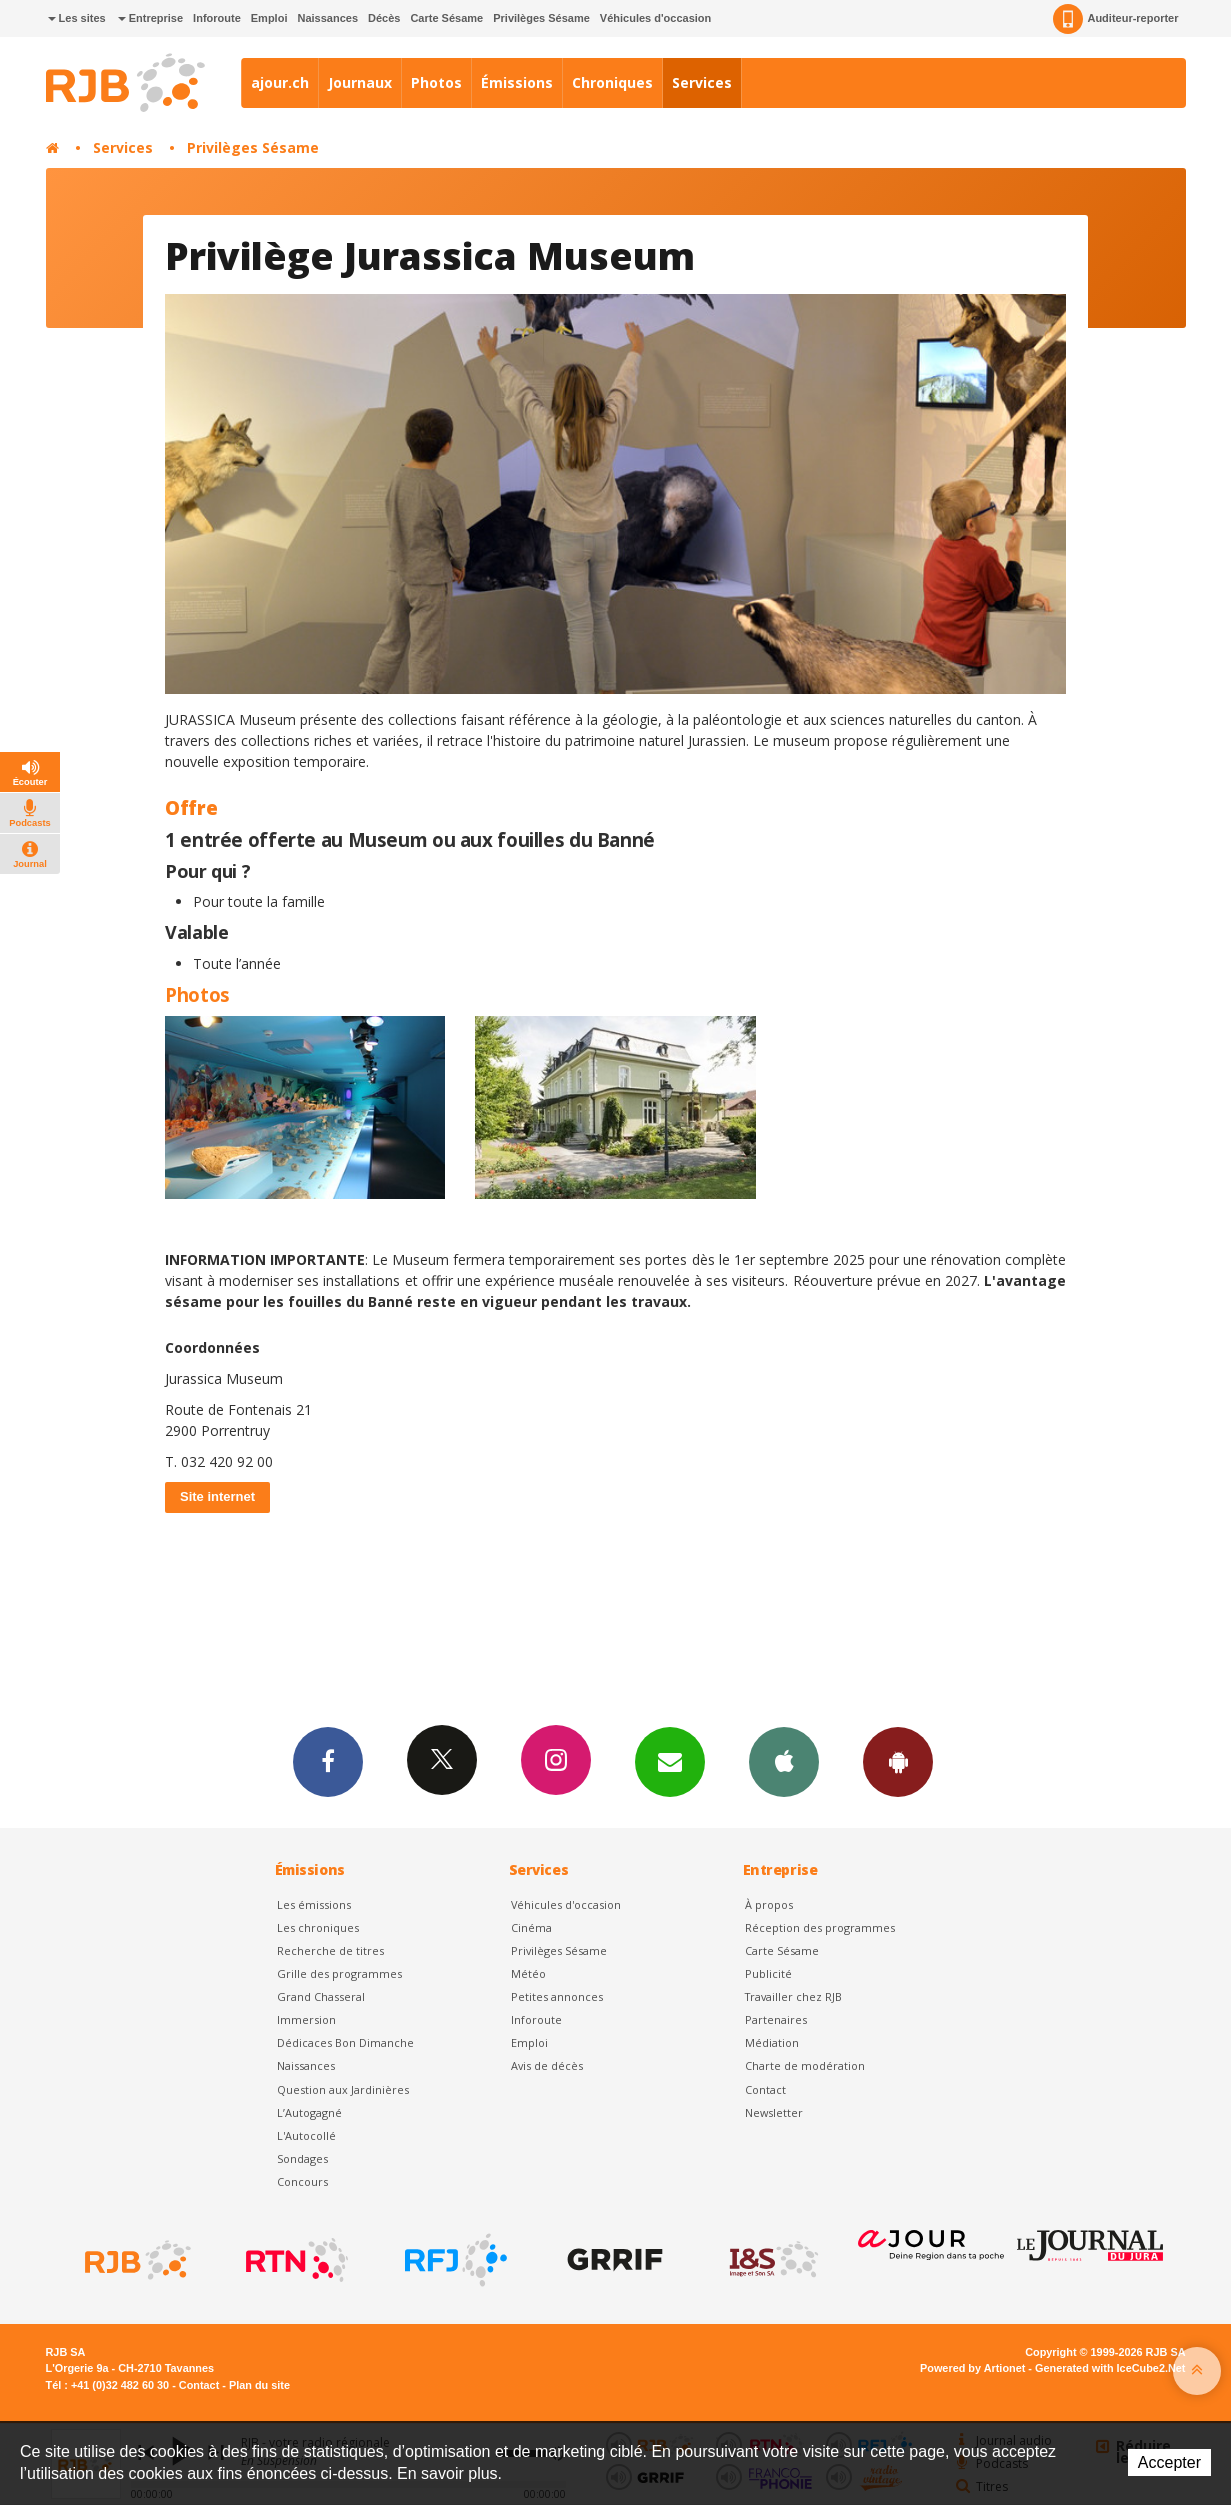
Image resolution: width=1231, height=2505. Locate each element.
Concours (302, 2181)
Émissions (517, 82)
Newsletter (774, 2112)
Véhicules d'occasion (655, 18)
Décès (384, 18)
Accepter (1169, 2462)
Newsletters (670, 1761)
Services (702, 82)
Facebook (328, 1761)
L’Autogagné (309, 2112)
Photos (436, 82)
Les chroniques (318, 1927)
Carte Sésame (446, 18)
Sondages (302, 2158)
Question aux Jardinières (343, 2089)
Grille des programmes (339, 1973)
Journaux (360, 82)
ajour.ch (280, 82)
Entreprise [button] (150, 18)
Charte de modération (805, 2065)
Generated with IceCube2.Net (1110, 2368)
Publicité (768, 1973)
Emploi (269, 18)
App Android (898, 1761)
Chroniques (612, 82)
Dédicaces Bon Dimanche (345, 2042)
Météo (528, 1973)
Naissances (327, 18)
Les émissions (314, 1904)
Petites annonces (557, 1996)
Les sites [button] (77, 18)
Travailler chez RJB (793, 1996)
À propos (769, 1904)
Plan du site (259, 2385)
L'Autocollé (306, 2135)
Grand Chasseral (321, 1996)
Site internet (217, 1496)
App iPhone (784, 1761)
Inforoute (217, 18)
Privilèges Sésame (541, 18)
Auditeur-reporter (1115, 19)
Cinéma (531, 1927)
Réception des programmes (820, 1927)
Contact (765, 2089)
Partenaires (776, 2019)
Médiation (772, 2042)
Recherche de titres (330, 1950)
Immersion (306, 2019)
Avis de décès (547, 2065)
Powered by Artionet (972, 2368)
